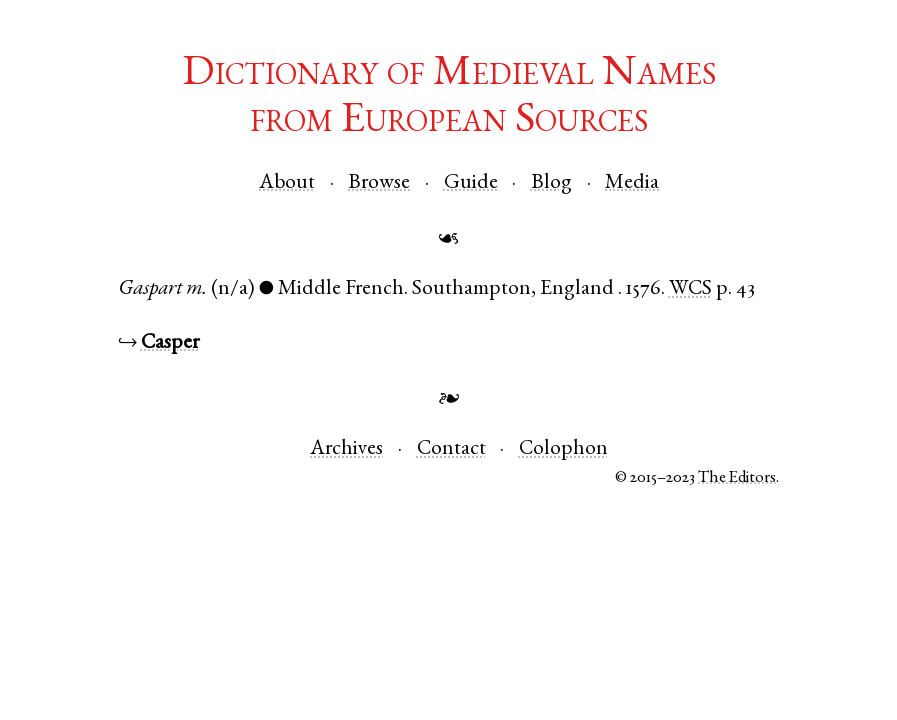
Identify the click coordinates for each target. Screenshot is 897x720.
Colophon (563, 449)
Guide (471, 183)
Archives (346, 449)
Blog (551, 183)
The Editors (737, 478)
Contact (451, 449)
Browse (379, 183)
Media (632, 183)
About (287, 183)
